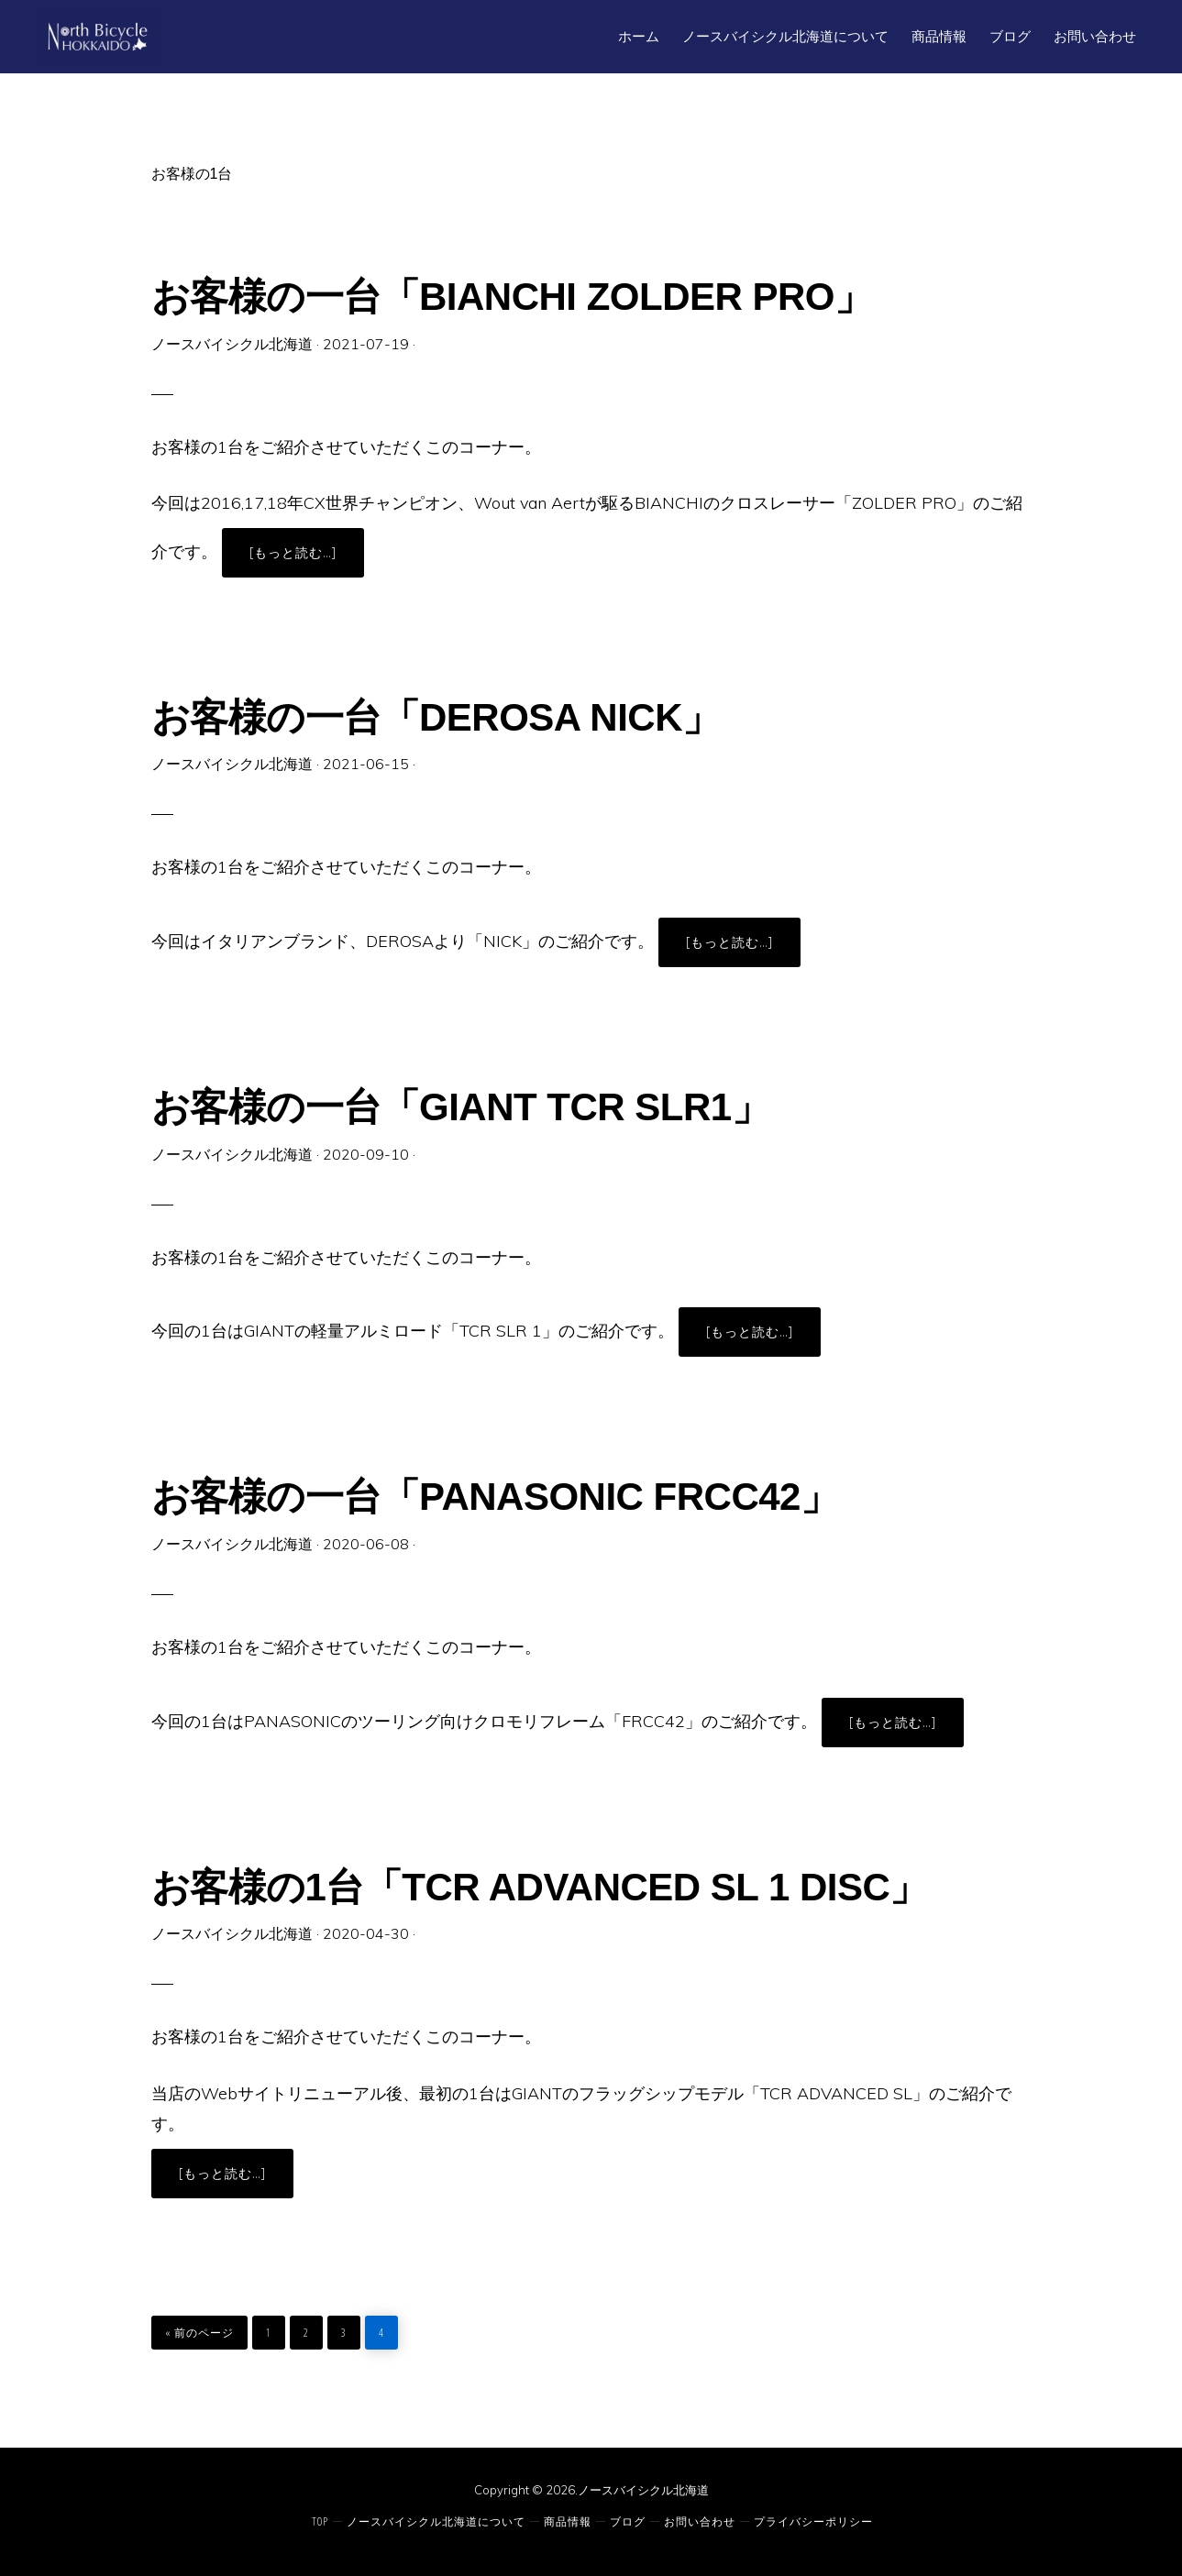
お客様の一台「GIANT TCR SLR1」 (460, 1106)
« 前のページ (199, 2328)
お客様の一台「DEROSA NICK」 (436, 717)
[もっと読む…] (306, 560)
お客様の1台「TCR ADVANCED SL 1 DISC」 (539, 1887)
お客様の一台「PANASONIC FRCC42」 (495, 1496)
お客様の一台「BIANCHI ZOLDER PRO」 (512, 296)
